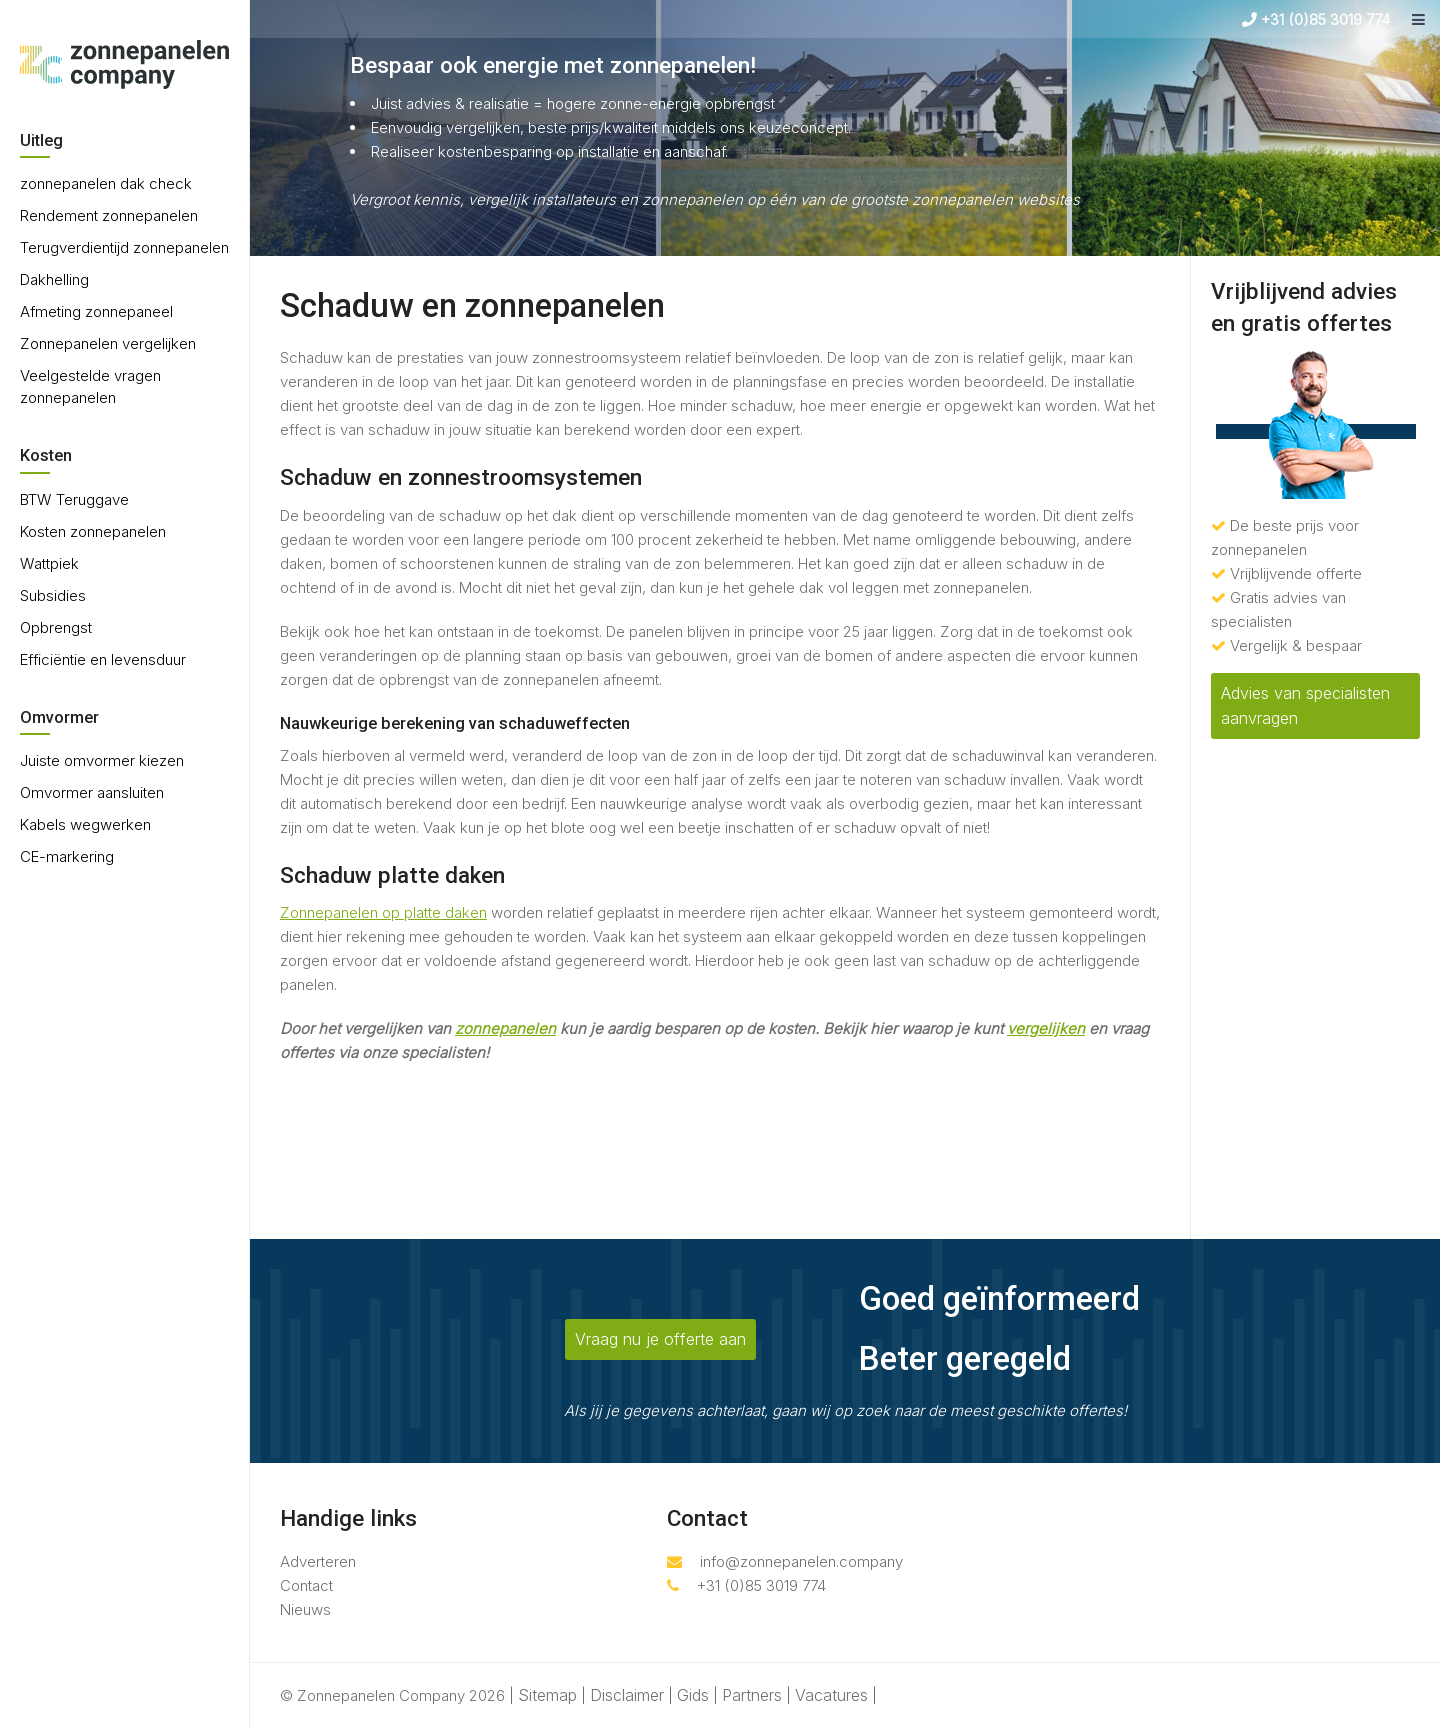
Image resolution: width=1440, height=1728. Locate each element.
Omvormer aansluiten (92, 792)
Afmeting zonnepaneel (96, 311)
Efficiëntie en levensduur (103, 659)
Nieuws (305, 1609)
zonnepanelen (505, 1028)
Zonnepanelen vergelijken (108, 343)
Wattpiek (49, 563)
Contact (306, 1585)
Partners (752, 1695)
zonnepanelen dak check (106, 183)
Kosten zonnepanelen (93, 531)
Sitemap (547, 1695)
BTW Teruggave (74, 499)
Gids (693, 1695)
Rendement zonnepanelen (109, 215)
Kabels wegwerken (85, 824)
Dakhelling (54, 279)
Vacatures (831, 1695)
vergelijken (1046, 1028)
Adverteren (318, 1561)
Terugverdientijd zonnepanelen (124, 247)
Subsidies (53, 595)
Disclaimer (627, 1695)
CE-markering (67, 856)
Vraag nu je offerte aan (660, 1339)
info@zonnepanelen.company (785, 1561)
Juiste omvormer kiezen (102, 760)
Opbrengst (56, 627)
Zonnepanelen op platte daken (383, 912)
